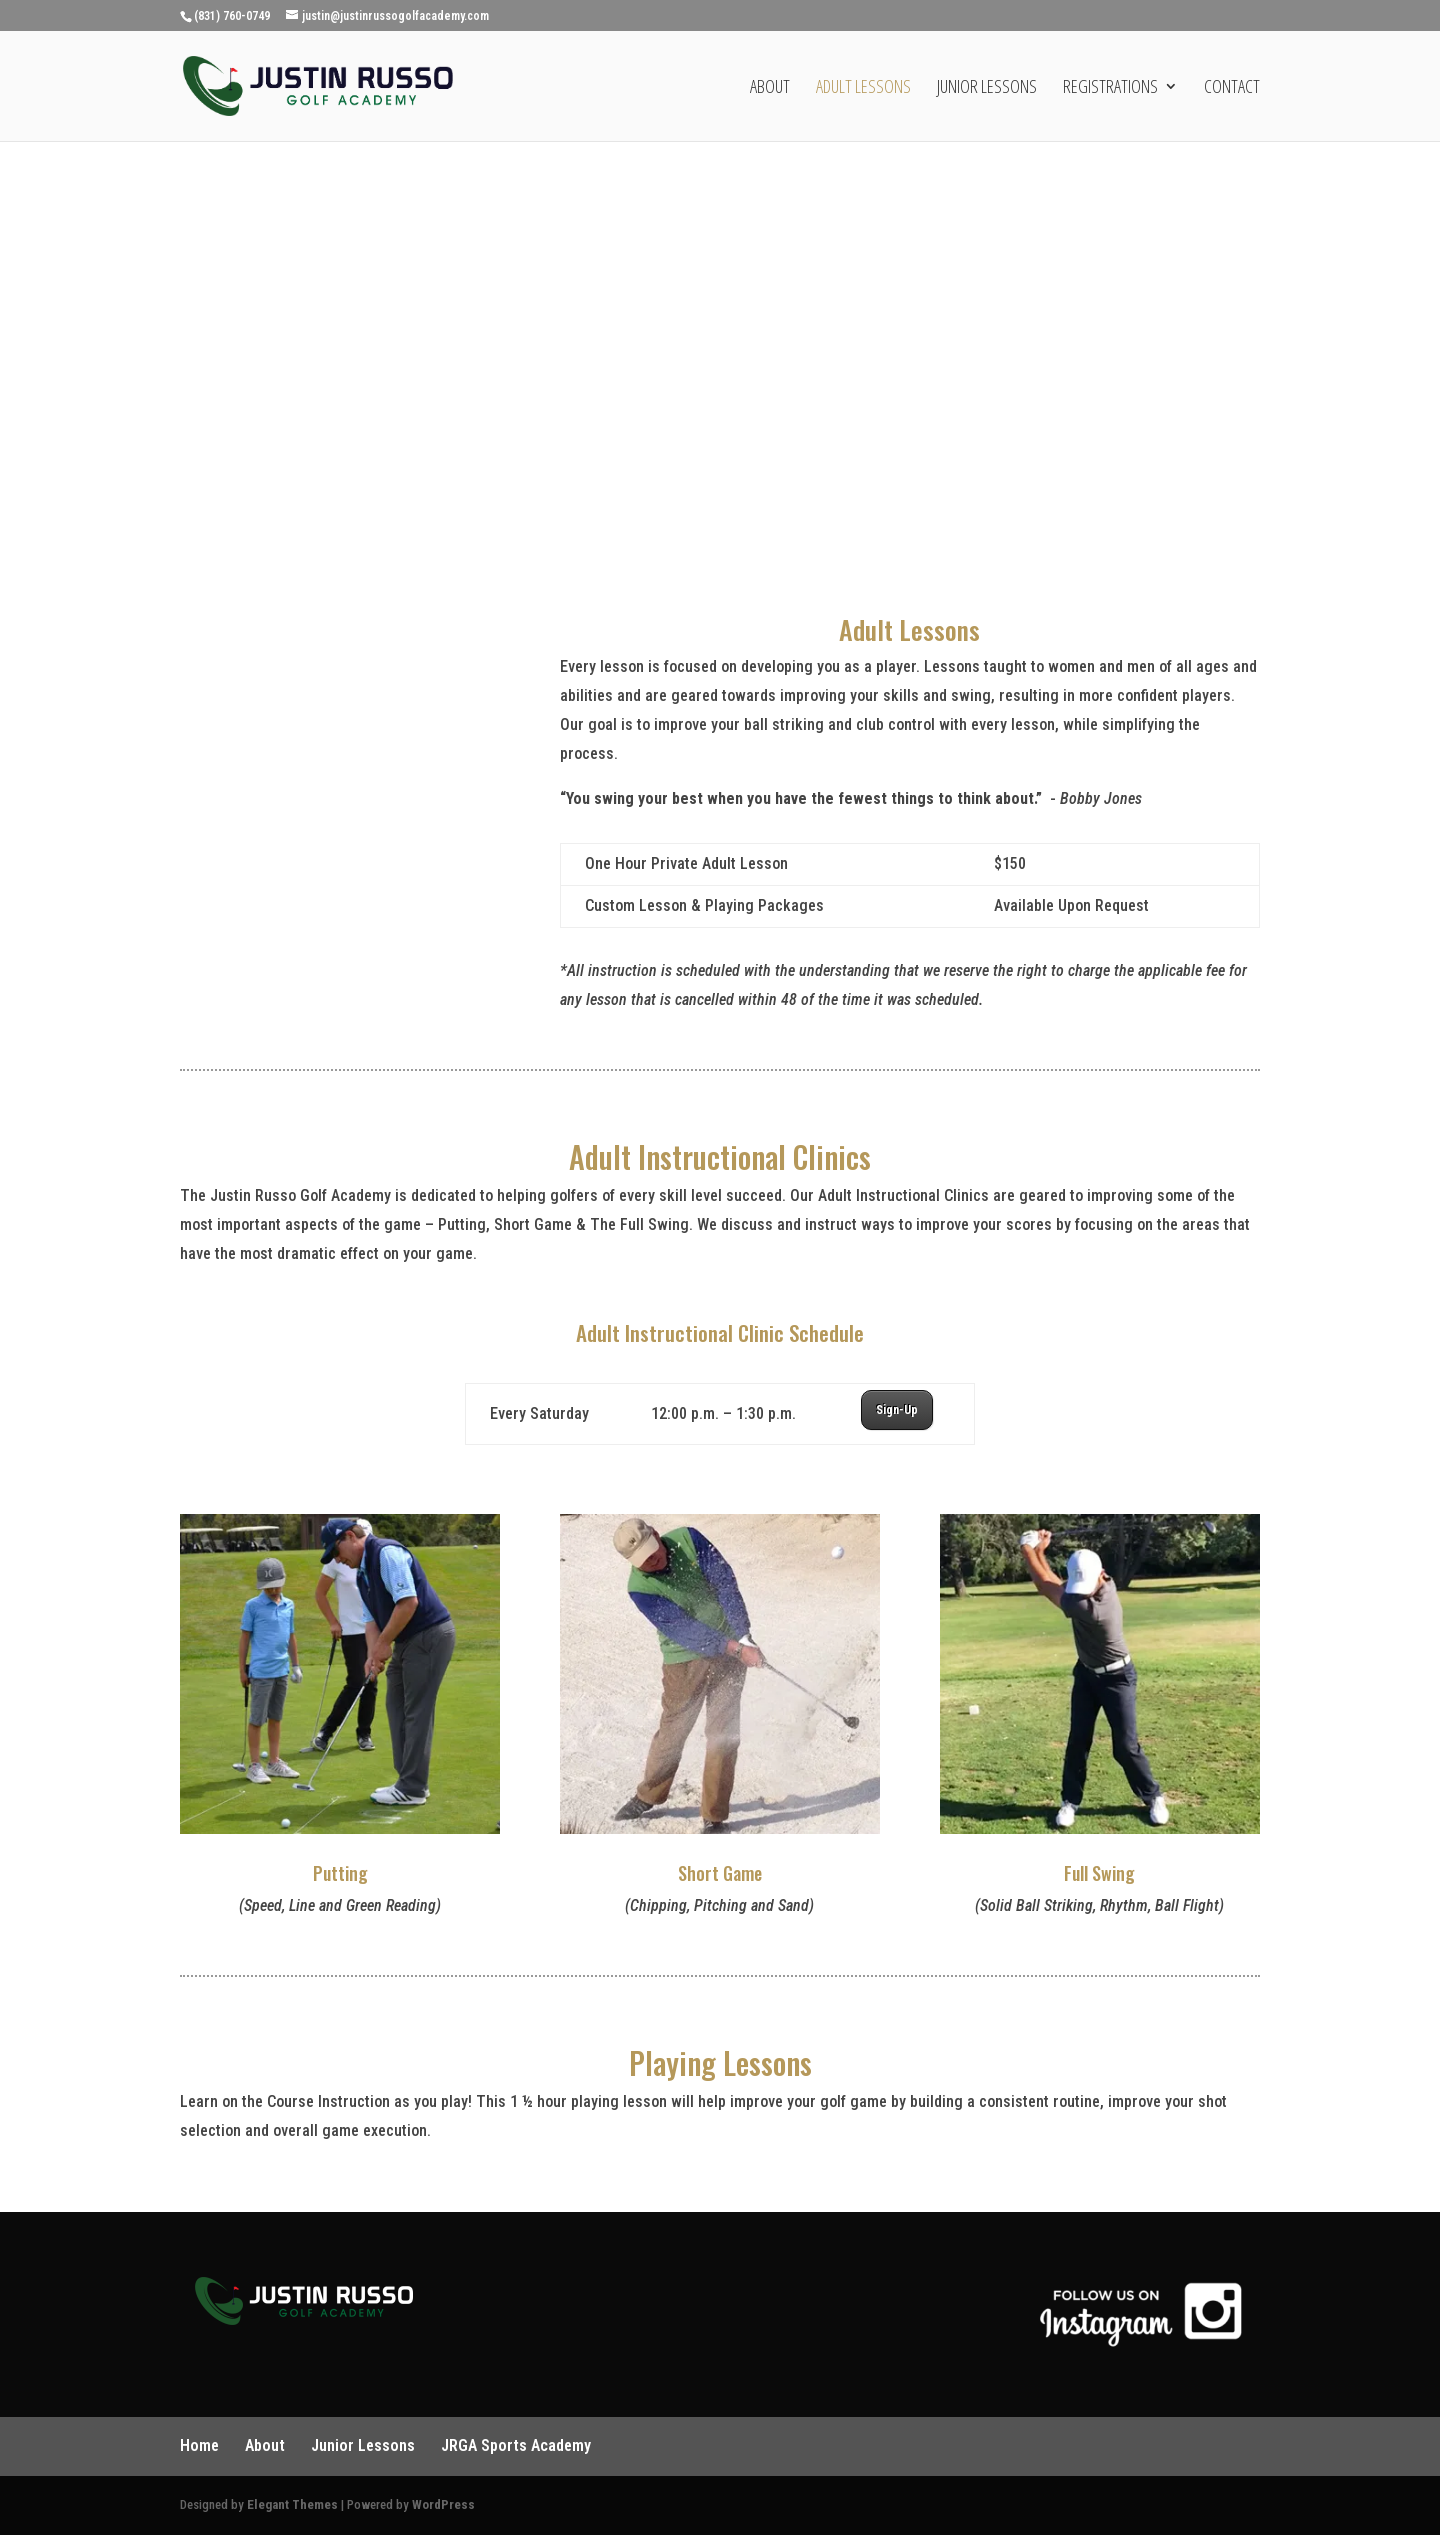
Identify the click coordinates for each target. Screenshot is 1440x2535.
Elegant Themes (292, 2504)
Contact (1232, 88)
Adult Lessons (863, 88)
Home (199, 2445)
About (770, 88)
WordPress (443, 2504)
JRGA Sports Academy (516, 2445)
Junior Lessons (987, 88)
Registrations (1110, 88)
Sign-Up (897, 1410)
